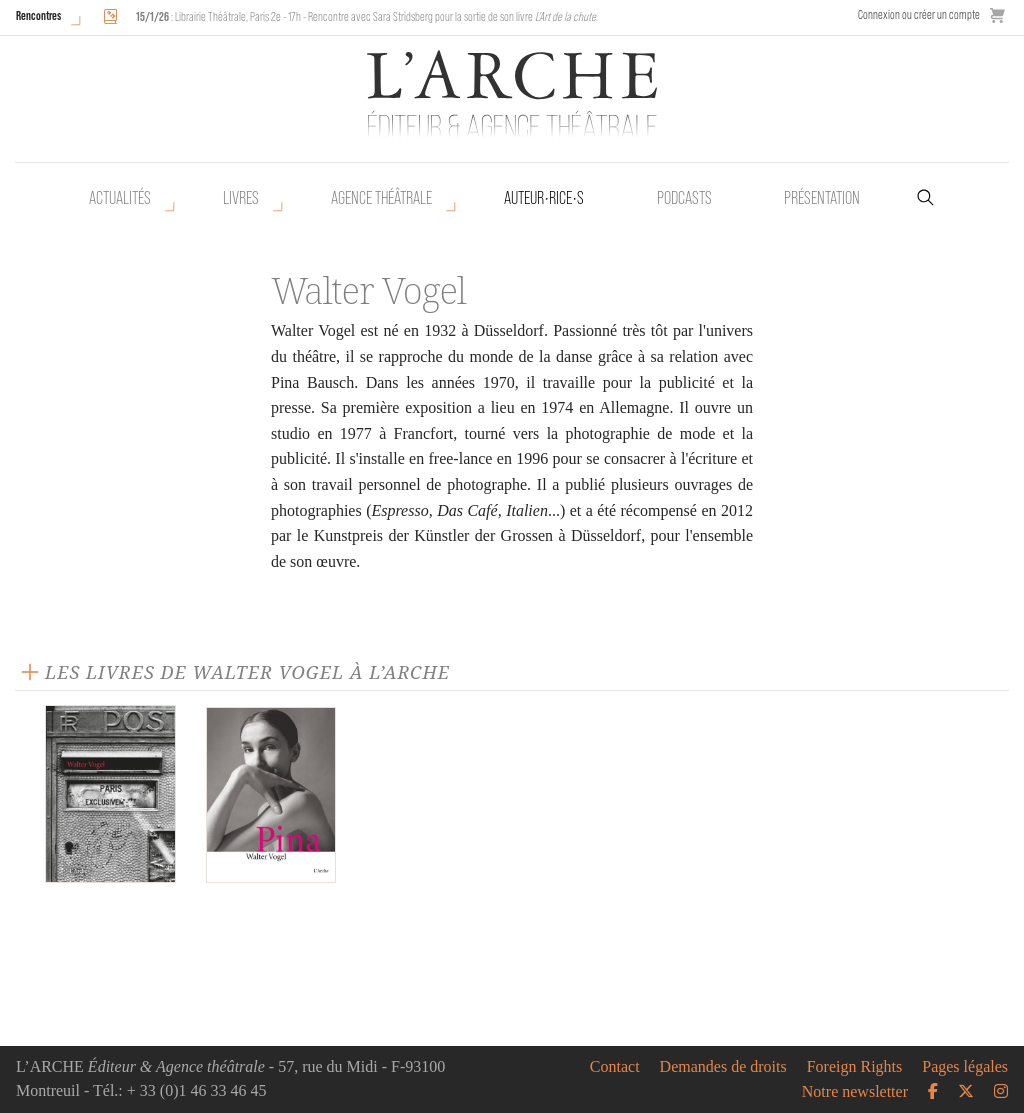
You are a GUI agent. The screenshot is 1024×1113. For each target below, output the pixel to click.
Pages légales (965, 1067)
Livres (241, 198)
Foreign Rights (855, 1067)
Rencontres (38, 15)
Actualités (120, 198)
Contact (615, 1067)
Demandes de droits (723, 1067)
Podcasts (684, 198)
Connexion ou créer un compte (919, 14)
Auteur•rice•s (544, 198)
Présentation (822, 198)
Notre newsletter (855, 1092)
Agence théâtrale (381, 198)
